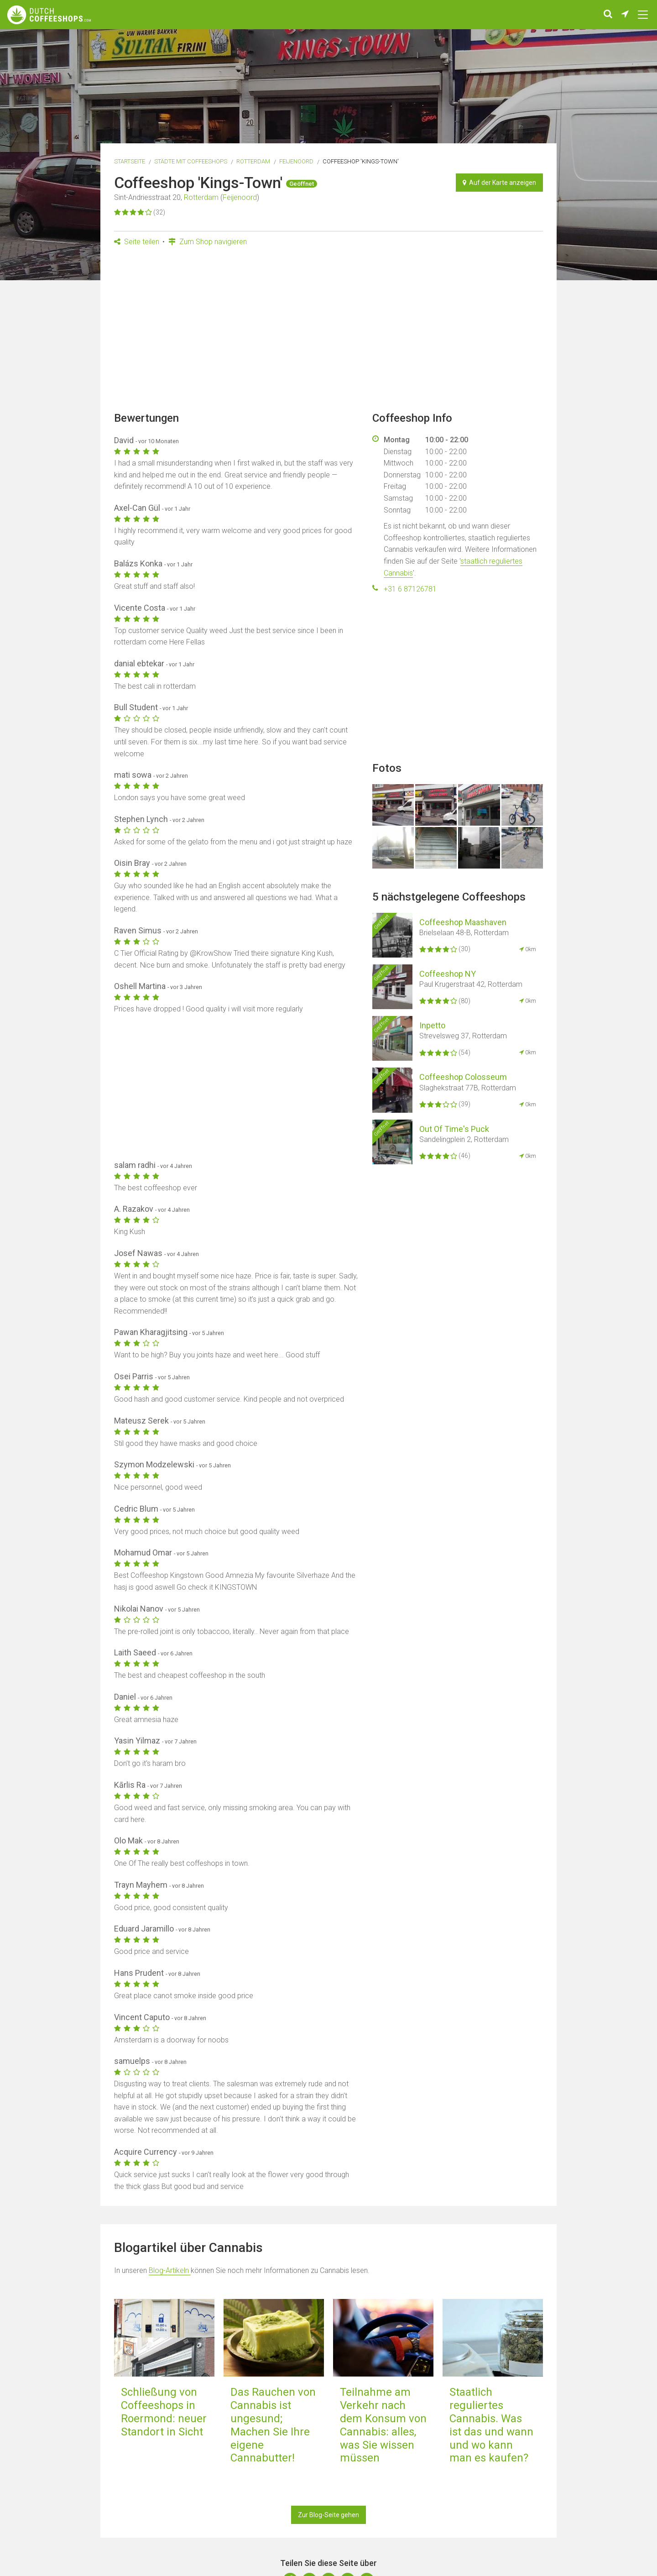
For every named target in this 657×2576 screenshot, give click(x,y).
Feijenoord (296, 161)
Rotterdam (253, 161)
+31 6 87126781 (410, 589)
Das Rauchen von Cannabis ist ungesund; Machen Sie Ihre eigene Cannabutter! (273, 2425)
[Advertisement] (328, 332)
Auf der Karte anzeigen (499, 182)
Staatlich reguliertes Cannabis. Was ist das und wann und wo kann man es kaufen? (491, 2425)
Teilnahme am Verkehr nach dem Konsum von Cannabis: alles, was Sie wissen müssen (383, 2425)
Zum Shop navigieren (207, 241)
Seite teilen (136, 241)
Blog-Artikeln (170, 2270)
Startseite (129, 161)
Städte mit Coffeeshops (190, 161)
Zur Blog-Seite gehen (328, 2514)
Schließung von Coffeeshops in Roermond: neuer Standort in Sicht (164, 2412)
